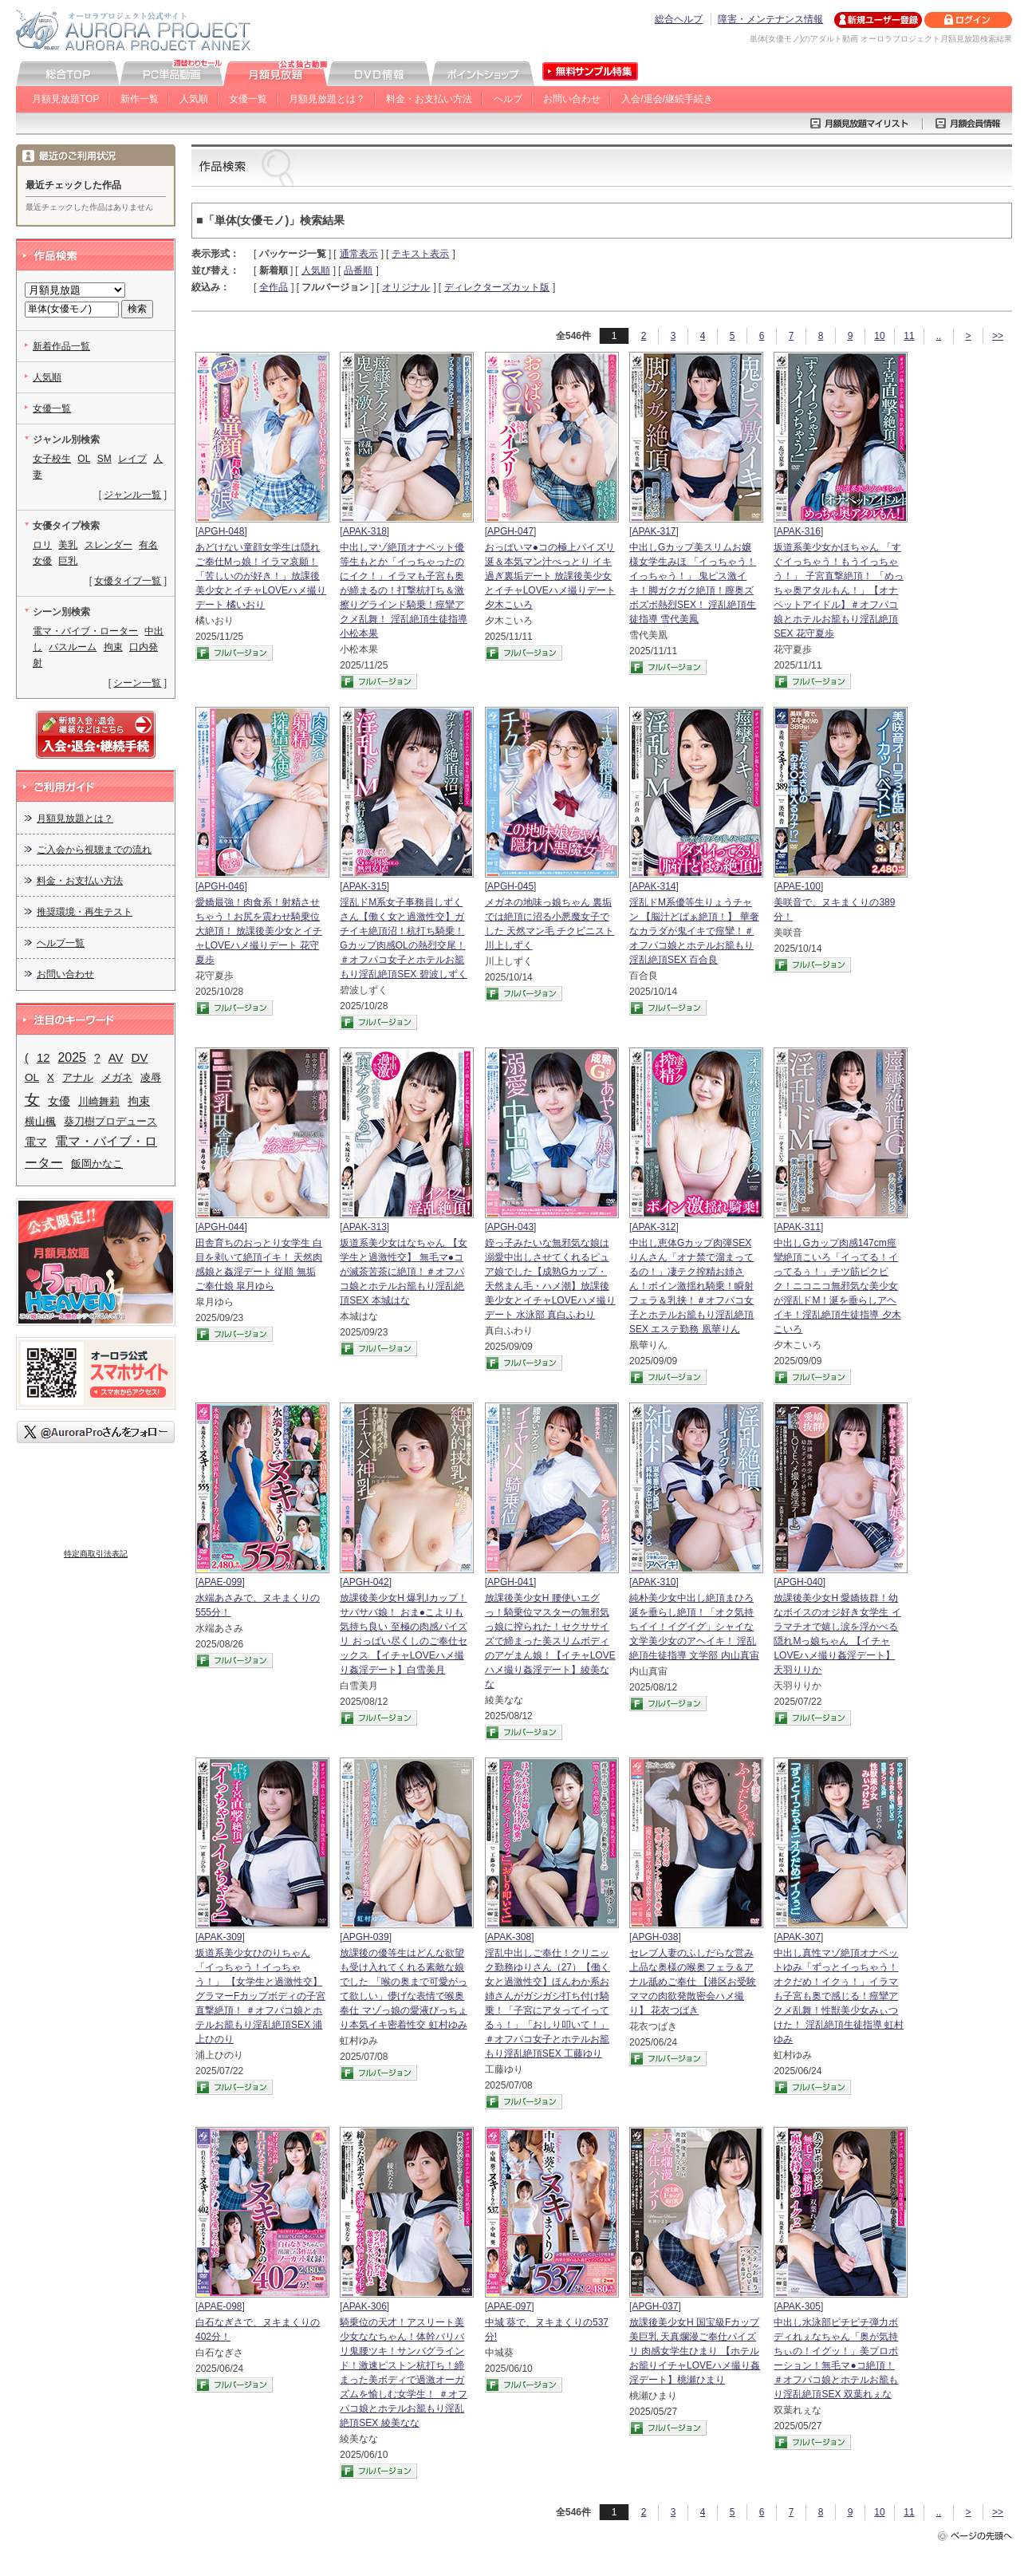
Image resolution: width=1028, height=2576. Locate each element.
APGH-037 (655, 2306)
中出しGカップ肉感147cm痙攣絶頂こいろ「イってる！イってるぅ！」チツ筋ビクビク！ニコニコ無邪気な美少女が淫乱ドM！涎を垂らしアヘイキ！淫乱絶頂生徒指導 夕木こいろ (837, 1286)
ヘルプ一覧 (61, 943)
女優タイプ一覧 (127, 580)
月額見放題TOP (65, 99)
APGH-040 (800, 1582)
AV (116, 1057)
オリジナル (406, 287)
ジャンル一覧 (132, 494)
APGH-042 (366, 1582)
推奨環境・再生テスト (84, 911)
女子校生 (52, 458)
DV (139, 1057)
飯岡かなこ (97, 1164)
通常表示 (359, 253)
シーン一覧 (137, 682)
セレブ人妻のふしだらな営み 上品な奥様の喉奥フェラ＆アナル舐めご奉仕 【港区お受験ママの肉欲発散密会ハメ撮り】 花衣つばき (692, 1981)
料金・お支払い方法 (429, 99)
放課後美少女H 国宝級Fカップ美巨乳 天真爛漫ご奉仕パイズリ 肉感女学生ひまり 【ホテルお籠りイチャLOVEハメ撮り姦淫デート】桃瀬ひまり (694, 2351)
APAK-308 (509, 1937)
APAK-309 (220, 1937)
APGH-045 (510, 886)
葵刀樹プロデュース (110, 1121)
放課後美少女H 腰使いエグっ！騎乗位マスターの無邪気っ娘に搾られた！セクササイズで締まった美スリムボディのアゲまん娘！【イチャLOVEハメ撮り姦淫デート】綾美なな (550, 1641)
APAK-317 (653, 531)
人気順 (193, 99)
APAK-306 (365, 2306)
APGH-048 (221, 531)
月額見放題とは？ (327, 99)
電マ (36, 1141)
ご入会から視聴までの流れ (94, 849)
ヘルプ (508, 99)
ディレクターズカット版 (496, 287)
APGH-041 (510, 1582)
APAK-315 (365, 886)
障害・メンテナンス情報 (770, 19)
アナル (77, 1077)
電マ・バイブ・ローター (85, 631)
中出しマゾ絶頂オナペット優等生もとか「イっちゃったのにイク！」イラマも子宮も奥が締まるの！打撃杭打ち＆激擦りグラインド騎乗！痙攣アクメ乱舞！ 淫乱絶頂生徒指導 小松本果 (403, 590)
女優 (59, 1101)
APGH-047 (510, 531)
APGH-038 (655, 1937)
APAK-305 (799, 2306)
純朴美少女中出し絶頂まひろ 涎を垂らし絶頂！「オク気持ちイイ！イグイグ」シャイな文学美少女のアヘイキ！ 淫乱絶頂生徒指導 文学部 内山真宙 (694, 1626)
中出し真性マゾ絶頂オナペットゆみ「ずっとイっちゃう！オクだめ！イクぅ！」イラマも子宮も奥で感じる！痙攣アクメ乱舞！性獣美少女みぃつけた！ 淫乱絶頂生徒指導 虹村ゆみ (839, 1996)
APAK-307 (799, 1937)
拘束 (113, 647)
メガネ (116, 1077)
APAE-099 (220, 1582)
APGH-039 (366, 1937)
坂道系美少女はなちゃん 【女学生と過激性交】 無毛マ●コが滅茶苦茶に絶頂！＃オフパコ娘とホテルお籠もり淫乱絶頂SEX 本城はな (403, 1271)
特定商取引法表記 (96, 1553)
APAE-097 (509, 2306)
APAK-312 (653, 1227)
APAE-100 (799, 886)
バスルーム (72, 647)
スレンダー (108, 544)
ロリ (42, 544)
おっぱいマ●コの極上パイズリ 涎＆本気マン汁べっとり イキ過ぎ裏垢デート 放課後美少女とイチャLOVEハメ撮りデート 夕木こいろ (550, 576)
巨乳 (67, 560)
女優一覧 (248, 99)
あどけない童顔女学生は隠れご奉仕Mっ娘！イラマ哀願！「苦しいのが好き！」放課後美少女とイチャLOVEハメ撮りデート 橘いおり (260, 576)
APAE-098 (220, 2306)
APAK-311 (799, 1227)
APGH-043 (510, 1227)
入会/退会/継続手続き (667, 99)
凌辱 (150, 1077)
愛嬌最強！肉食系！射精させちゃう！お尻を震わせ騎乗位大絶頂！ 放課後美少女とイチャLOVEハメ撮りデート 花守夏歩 (258, 931)
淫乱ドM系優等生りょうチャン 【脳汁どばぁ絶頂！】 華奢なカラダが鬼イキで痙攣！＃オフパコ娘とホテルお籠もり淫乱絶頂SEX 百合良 (694, 931)
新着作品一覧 (61, 346)
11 (909, 335)
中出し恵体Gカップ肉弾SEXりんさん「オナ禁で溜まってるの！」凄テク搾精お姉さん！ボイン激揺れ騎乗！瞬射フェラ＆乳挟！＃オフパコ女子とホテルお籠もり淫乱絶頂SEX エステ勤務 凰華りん (691, 1286)
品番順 (358, 270)
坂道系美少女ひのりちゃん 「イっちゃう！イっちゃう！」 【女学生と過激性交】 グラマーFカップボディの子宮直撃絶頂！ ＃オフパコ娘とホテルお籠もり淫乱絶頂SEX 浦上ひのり (260, 1996)
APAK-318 (365, 531)
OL (83, 458)
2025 (71, 1057)
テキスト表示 (420, 253)
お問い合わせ (572, 99)
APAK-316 (799, 531)
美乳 (67, 544)
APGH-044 (221, 1227)
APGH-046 (221, 886)
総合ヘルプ (679, 19)
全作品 (273, 287)
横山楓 (40, 1121)
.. (939, 335)
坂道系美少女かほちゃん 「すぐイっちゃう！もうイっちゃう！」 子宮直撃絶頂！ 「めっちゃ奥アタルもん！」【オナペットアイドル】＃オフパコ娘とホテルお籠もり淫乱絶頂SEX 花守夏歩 (839, 590)
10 (879, 335)
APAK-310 (653, 1582)
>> (997, 335)
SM (104, 458)
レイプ (132, 458)
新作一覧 (139, 99)
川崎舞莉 (99, 1101)
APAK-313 (365, 1227)
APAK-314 (653, 886)
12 (43, 1057)
